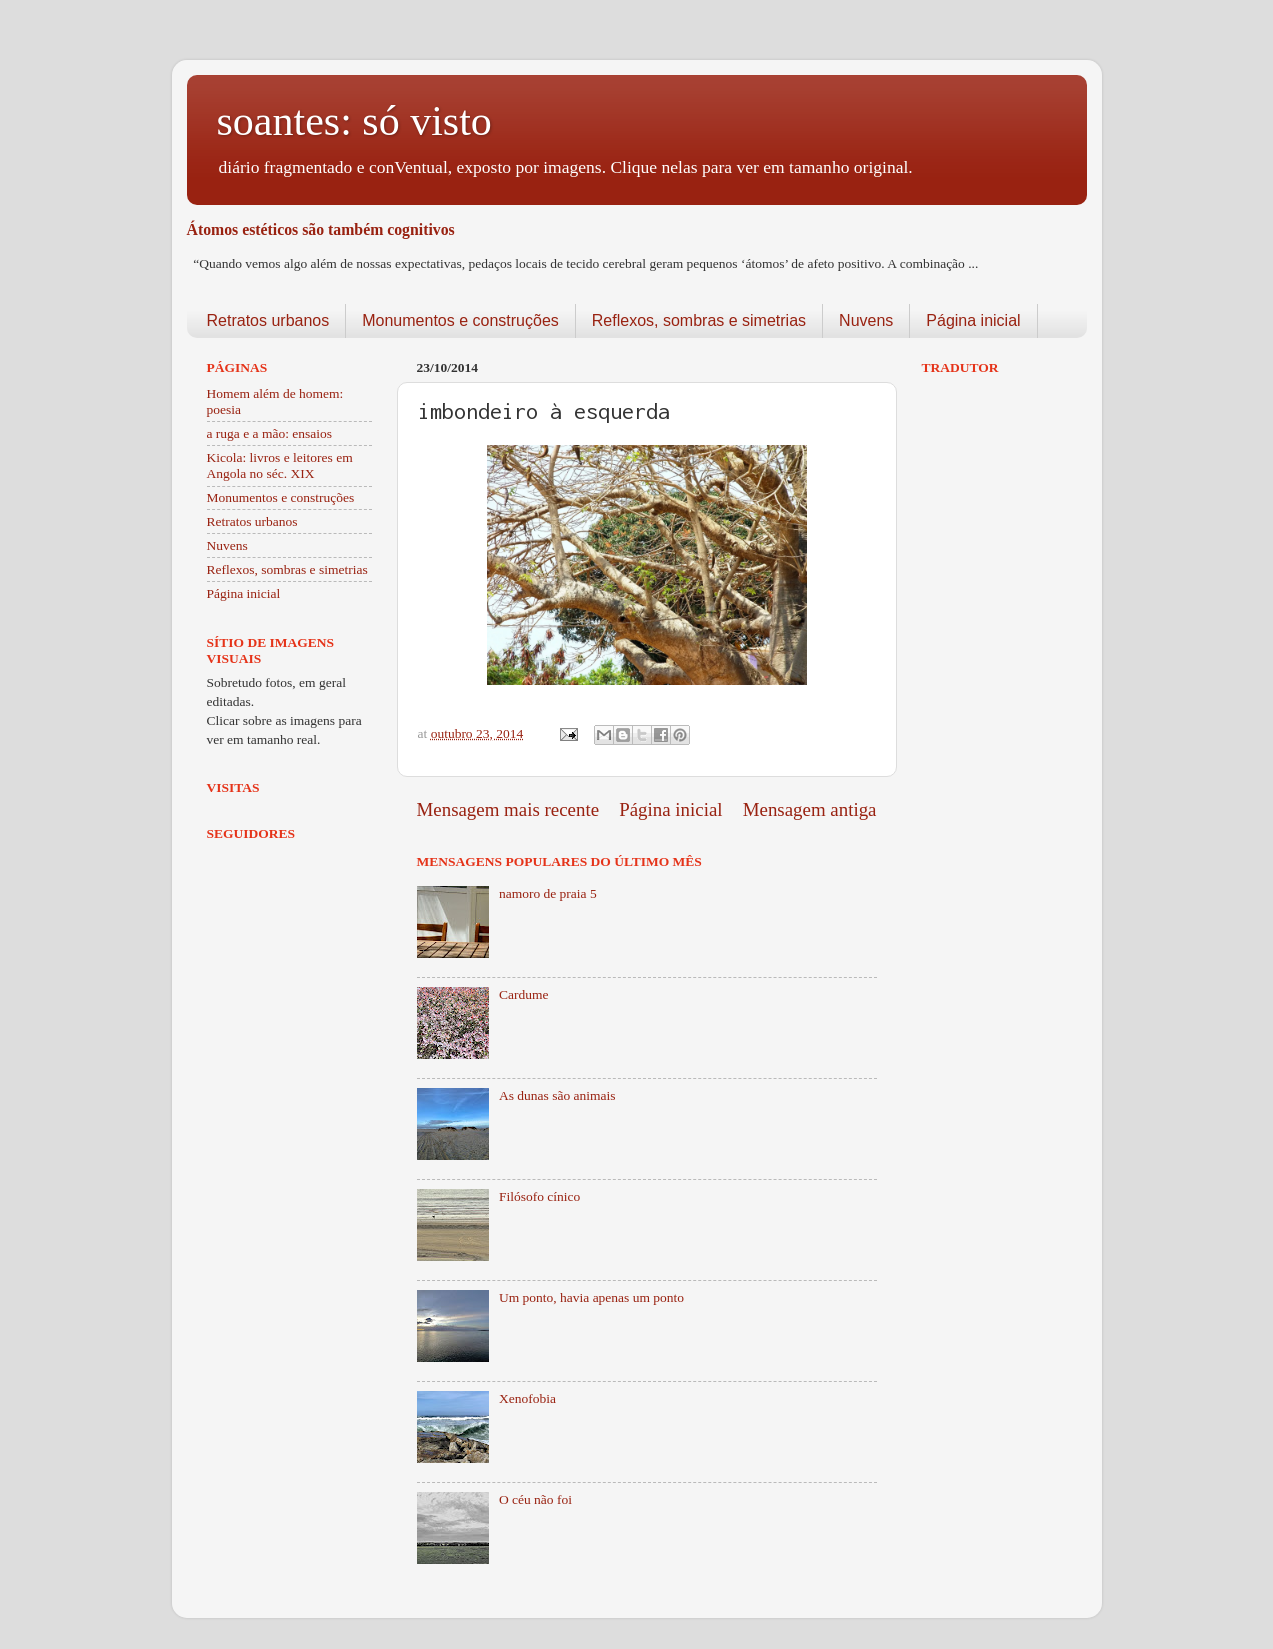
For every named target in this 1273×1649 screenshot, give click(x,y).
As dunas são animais (557, 1095)
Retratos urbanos (268, 320)
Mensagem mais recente (508, 809)
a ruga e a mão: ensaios (270, 433)
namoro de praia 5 (548, 893)
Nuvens (866, 320)
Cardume (524, 994)
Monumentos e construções (460, 320)
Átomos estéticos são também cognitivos (321, 229)
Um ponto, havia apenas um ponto (591, 1297)
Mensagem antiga (810, 809)
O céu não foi (535, 1499)
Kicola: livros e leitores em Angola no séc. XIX (280, 465)
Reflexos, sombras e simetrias (699, 320)
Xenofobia (527, 1398)
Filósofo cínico (539, 1196)
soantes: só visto (354, 121)
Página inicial (973, 320)
